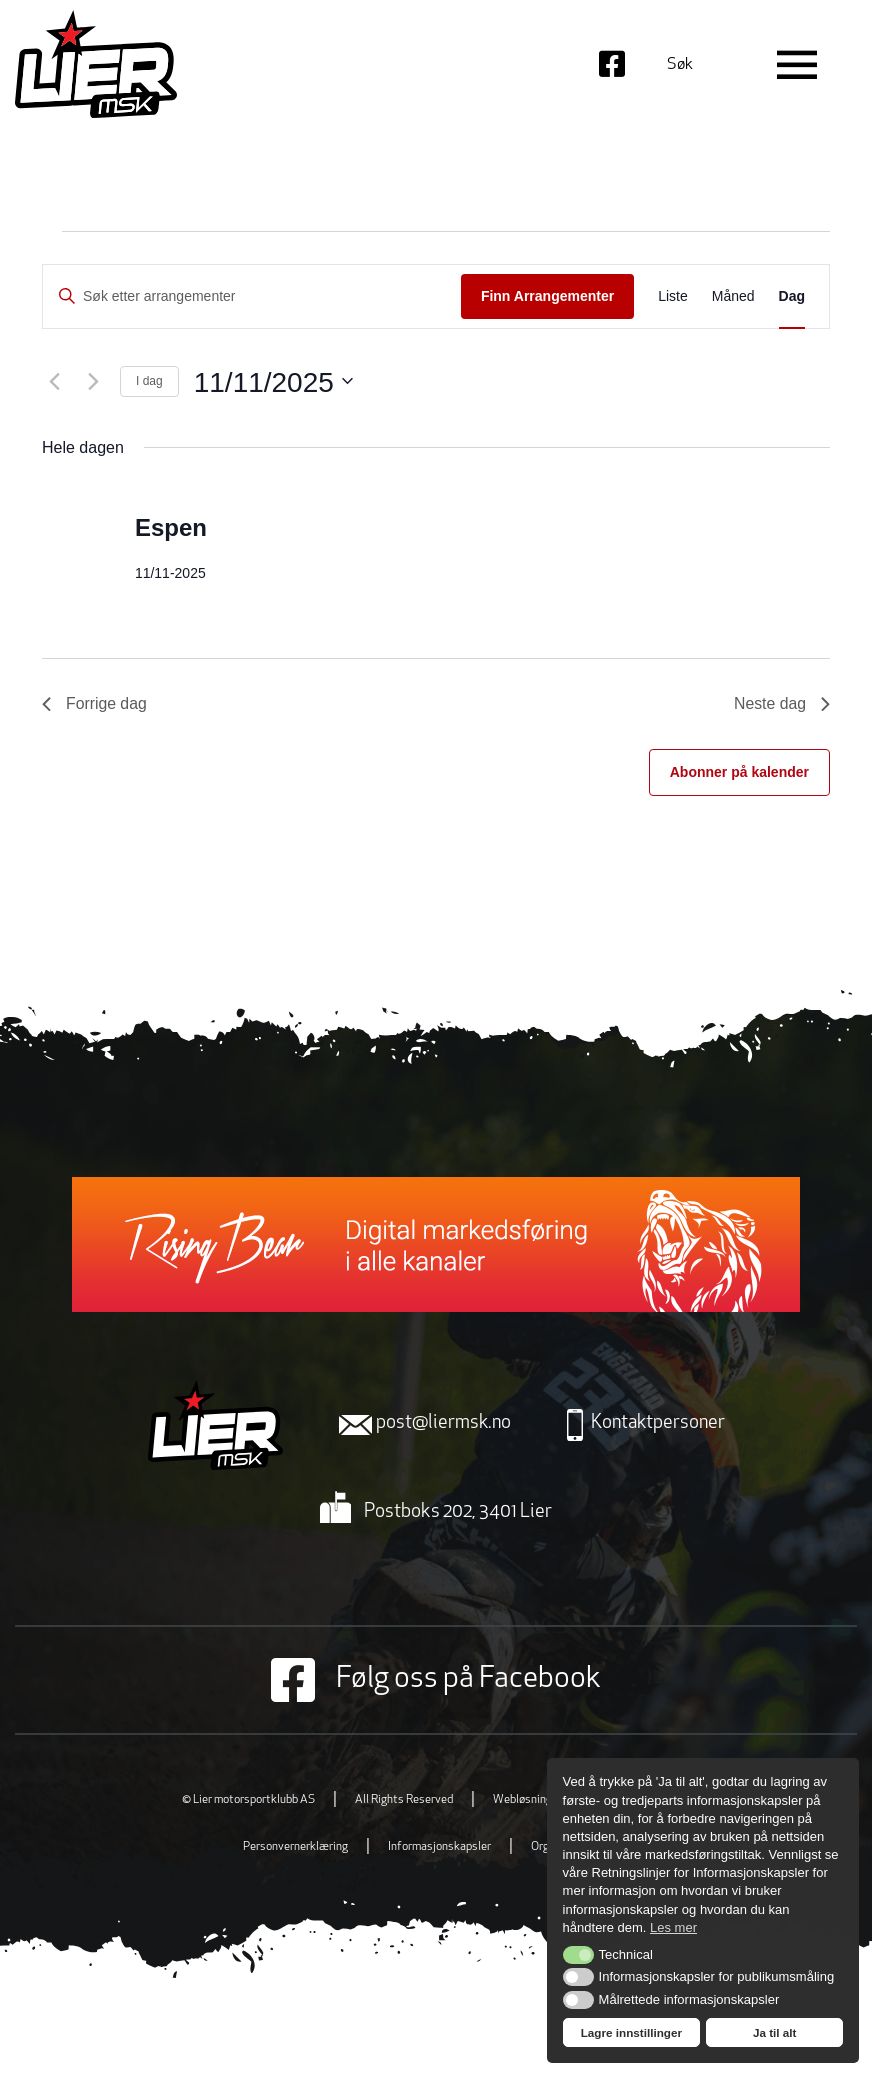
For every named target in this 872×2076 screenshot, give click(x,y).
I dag (149, 381)
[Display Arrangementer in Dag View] (792, 296)
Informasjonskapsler (439, 1847)
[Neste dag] (93, 381)
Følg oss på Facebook (436, 1679)
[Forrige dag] (54, 381)
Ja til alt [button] (775, 2032)
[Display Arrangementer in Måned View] (733, 296)
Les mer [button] (673, 1927)
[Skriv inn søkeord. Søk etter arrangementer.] (252, 296)
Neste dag (781, 703)
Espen (171, 526)
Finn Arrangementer (547, 296)
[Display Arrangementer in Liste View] (673, 296)
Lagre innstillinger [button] (631, 2032)
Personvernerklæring (295, 1847)
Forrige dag (95, 703)
